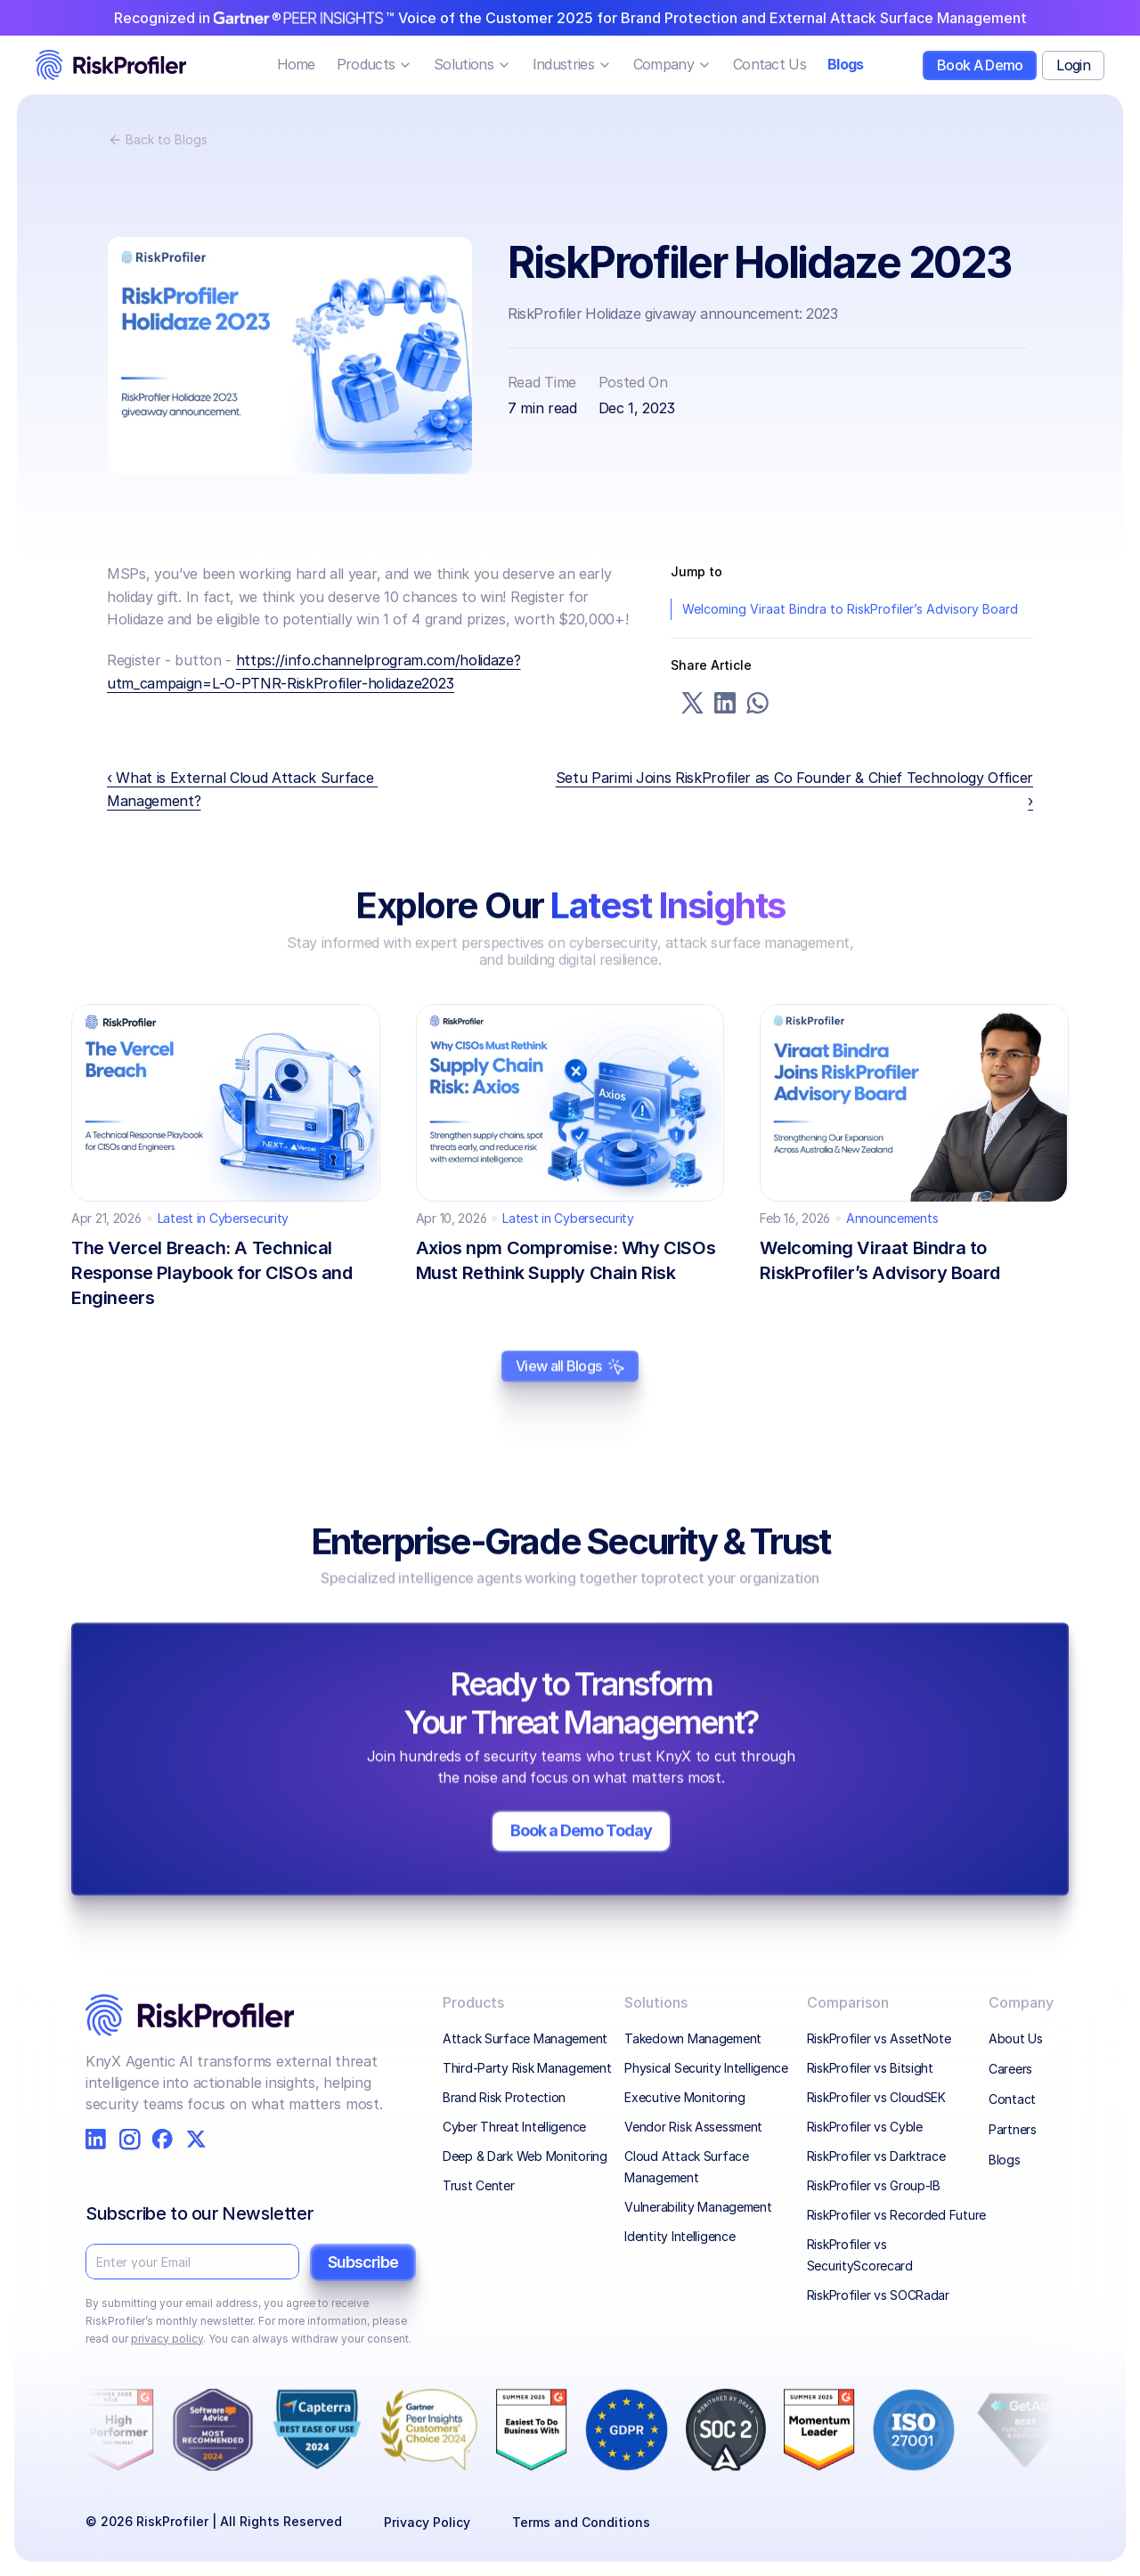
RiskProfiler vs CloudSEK (876, 2097)
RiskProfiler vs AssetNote (879, 2038)
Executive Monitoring (684, 2097)
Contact (1012, 2099)
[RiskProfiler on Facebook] (162, 2139)
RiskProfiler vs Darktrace (876, 2156)
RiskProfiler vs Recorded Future (896, 2214)
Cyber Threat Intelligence (514, 2126)
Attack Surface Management (525, 2038)
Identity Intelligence (679, 2236)
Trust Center (479, 2185)
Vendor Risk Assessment (693, 2126)
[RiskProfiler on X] (196, 2139)
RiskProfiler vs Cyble (865, 2126)
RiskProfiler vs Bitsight (870, 2067)
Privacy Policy (427, 2522)
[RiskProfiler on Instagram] (129, 2139)
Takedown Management (694, 2038)
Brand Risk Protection (504, 2097)
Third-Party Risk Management (527, 2067)
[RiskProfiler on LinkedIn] (96, 2139)
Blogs (1005, 2159)
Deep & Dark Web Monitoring (525, 2156)
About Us (1016, 2038)
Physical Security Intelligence (706, 2067)
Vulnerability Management (697, 2206)
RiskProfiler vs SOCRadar (878, 2295)
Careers (1010, 2068)
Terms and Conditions (581, 2522)
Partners (1013, 2129)
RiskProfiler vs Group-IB (873, 2185)
